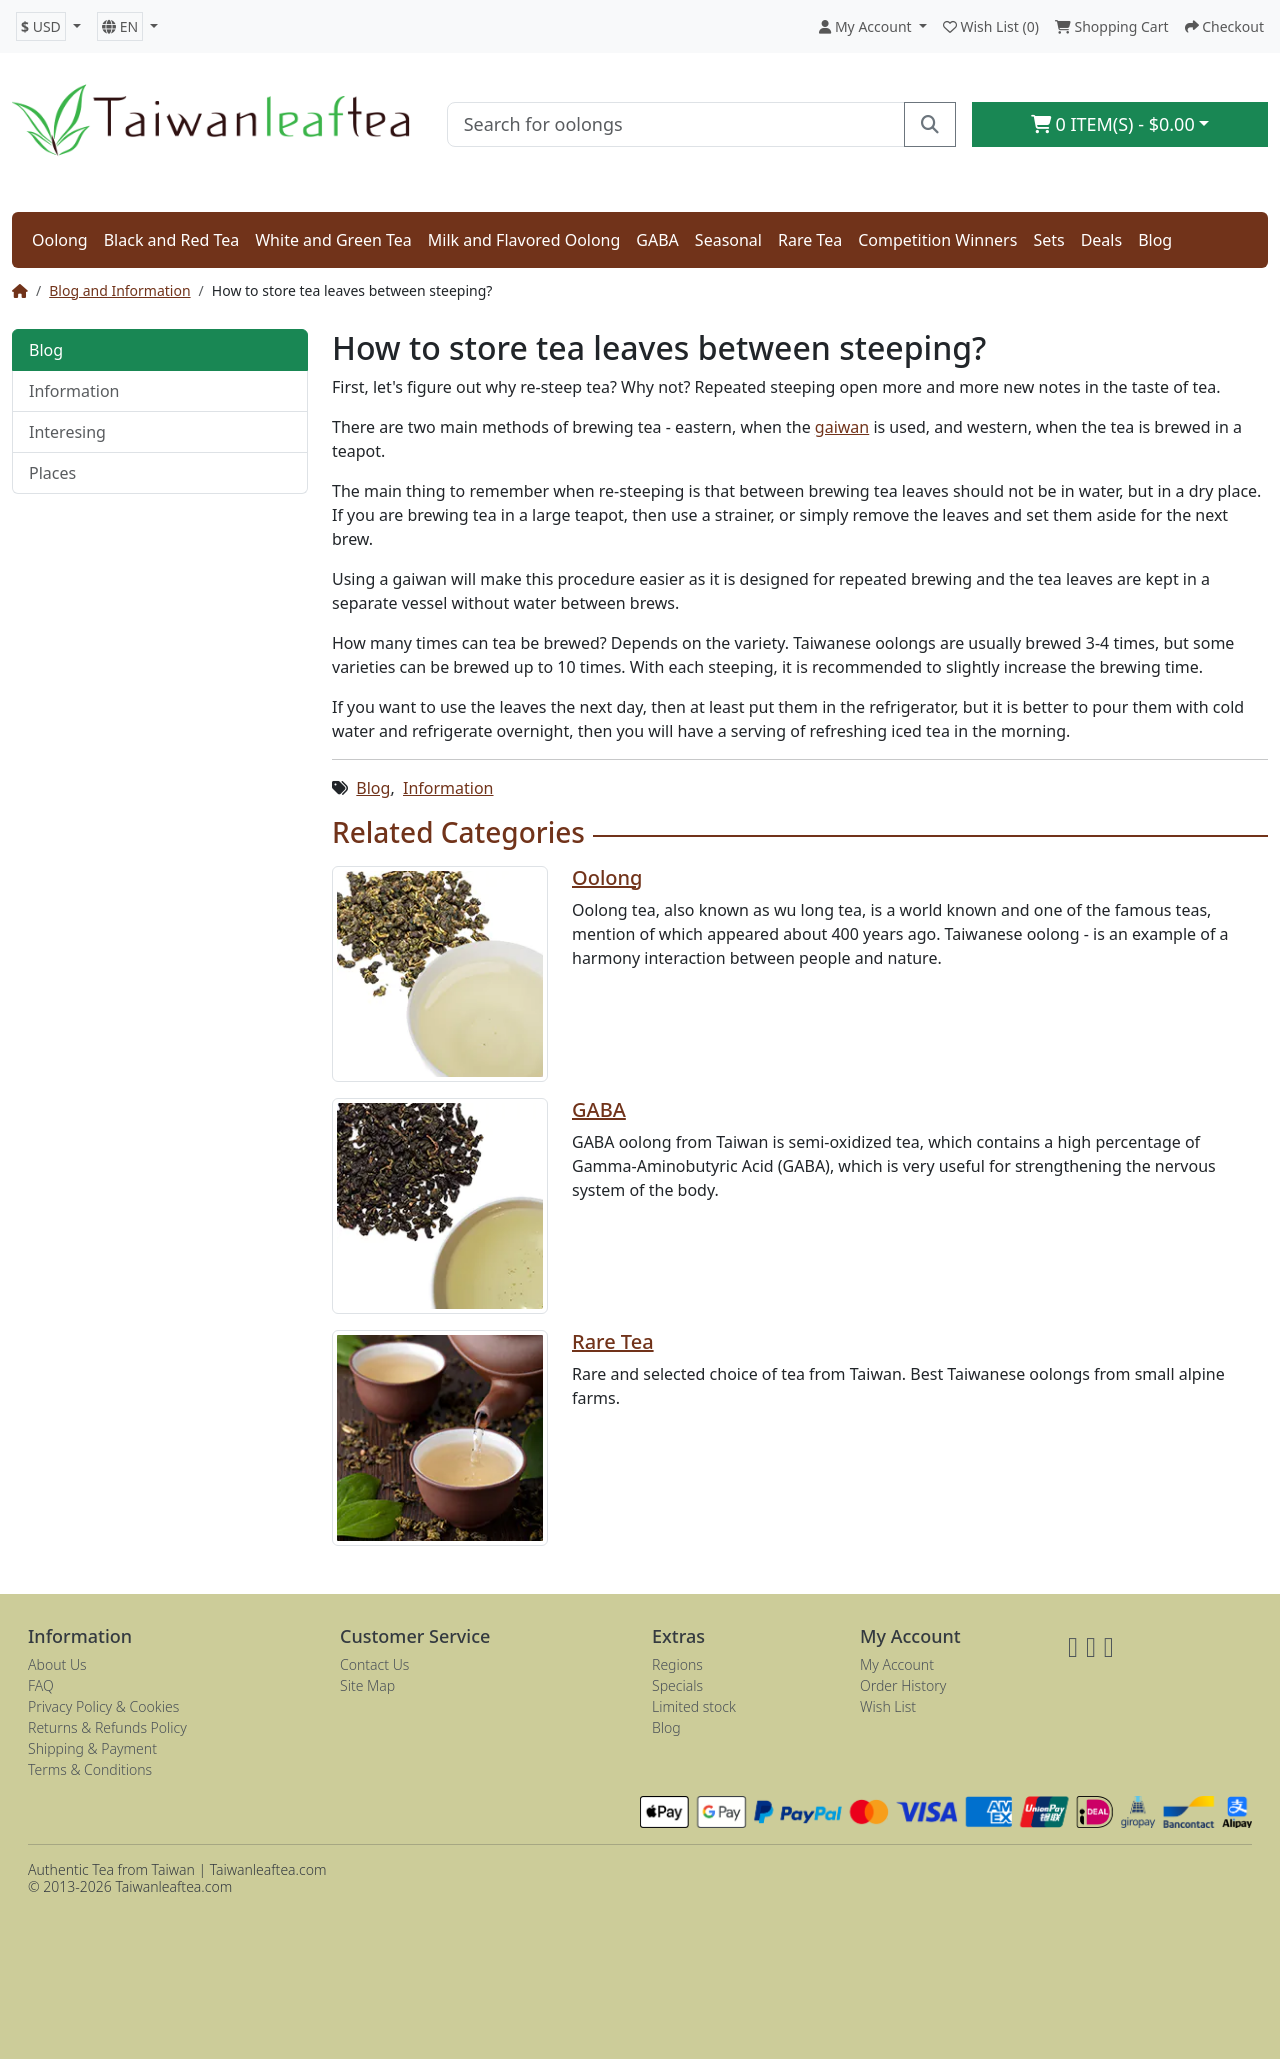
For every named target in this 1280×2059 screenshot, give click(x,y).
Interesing (67, 432)
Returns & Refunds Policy (107, 1727)
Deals (1101, 240)
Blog (1155, 240)
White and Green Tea (333, 240)
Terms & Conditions (90, 1769)
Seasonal (728, 240)
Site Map (367, 1685)
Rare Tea (810, 240)
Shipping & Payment (92, 1748)
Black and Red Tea (172, 240)
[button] (48, 26)
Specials (677, 1685)
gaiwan (842, 427)
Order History (903, 1685)
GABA (657, 240)
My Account (897, 1664)
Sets (1048, 240)
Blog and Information (119, 290)
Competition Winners (937, 240)
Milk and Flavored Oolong (524, 240)
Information (74, 391)
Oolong (60, 240)
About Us (57, 1664)
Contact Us (374, 1664)
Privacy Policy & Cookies (103, 1706)
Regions (677, 1664)
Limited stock (694, 1706)
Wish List (888, 1706)
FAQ (41, 1685)
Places (52, 473)
